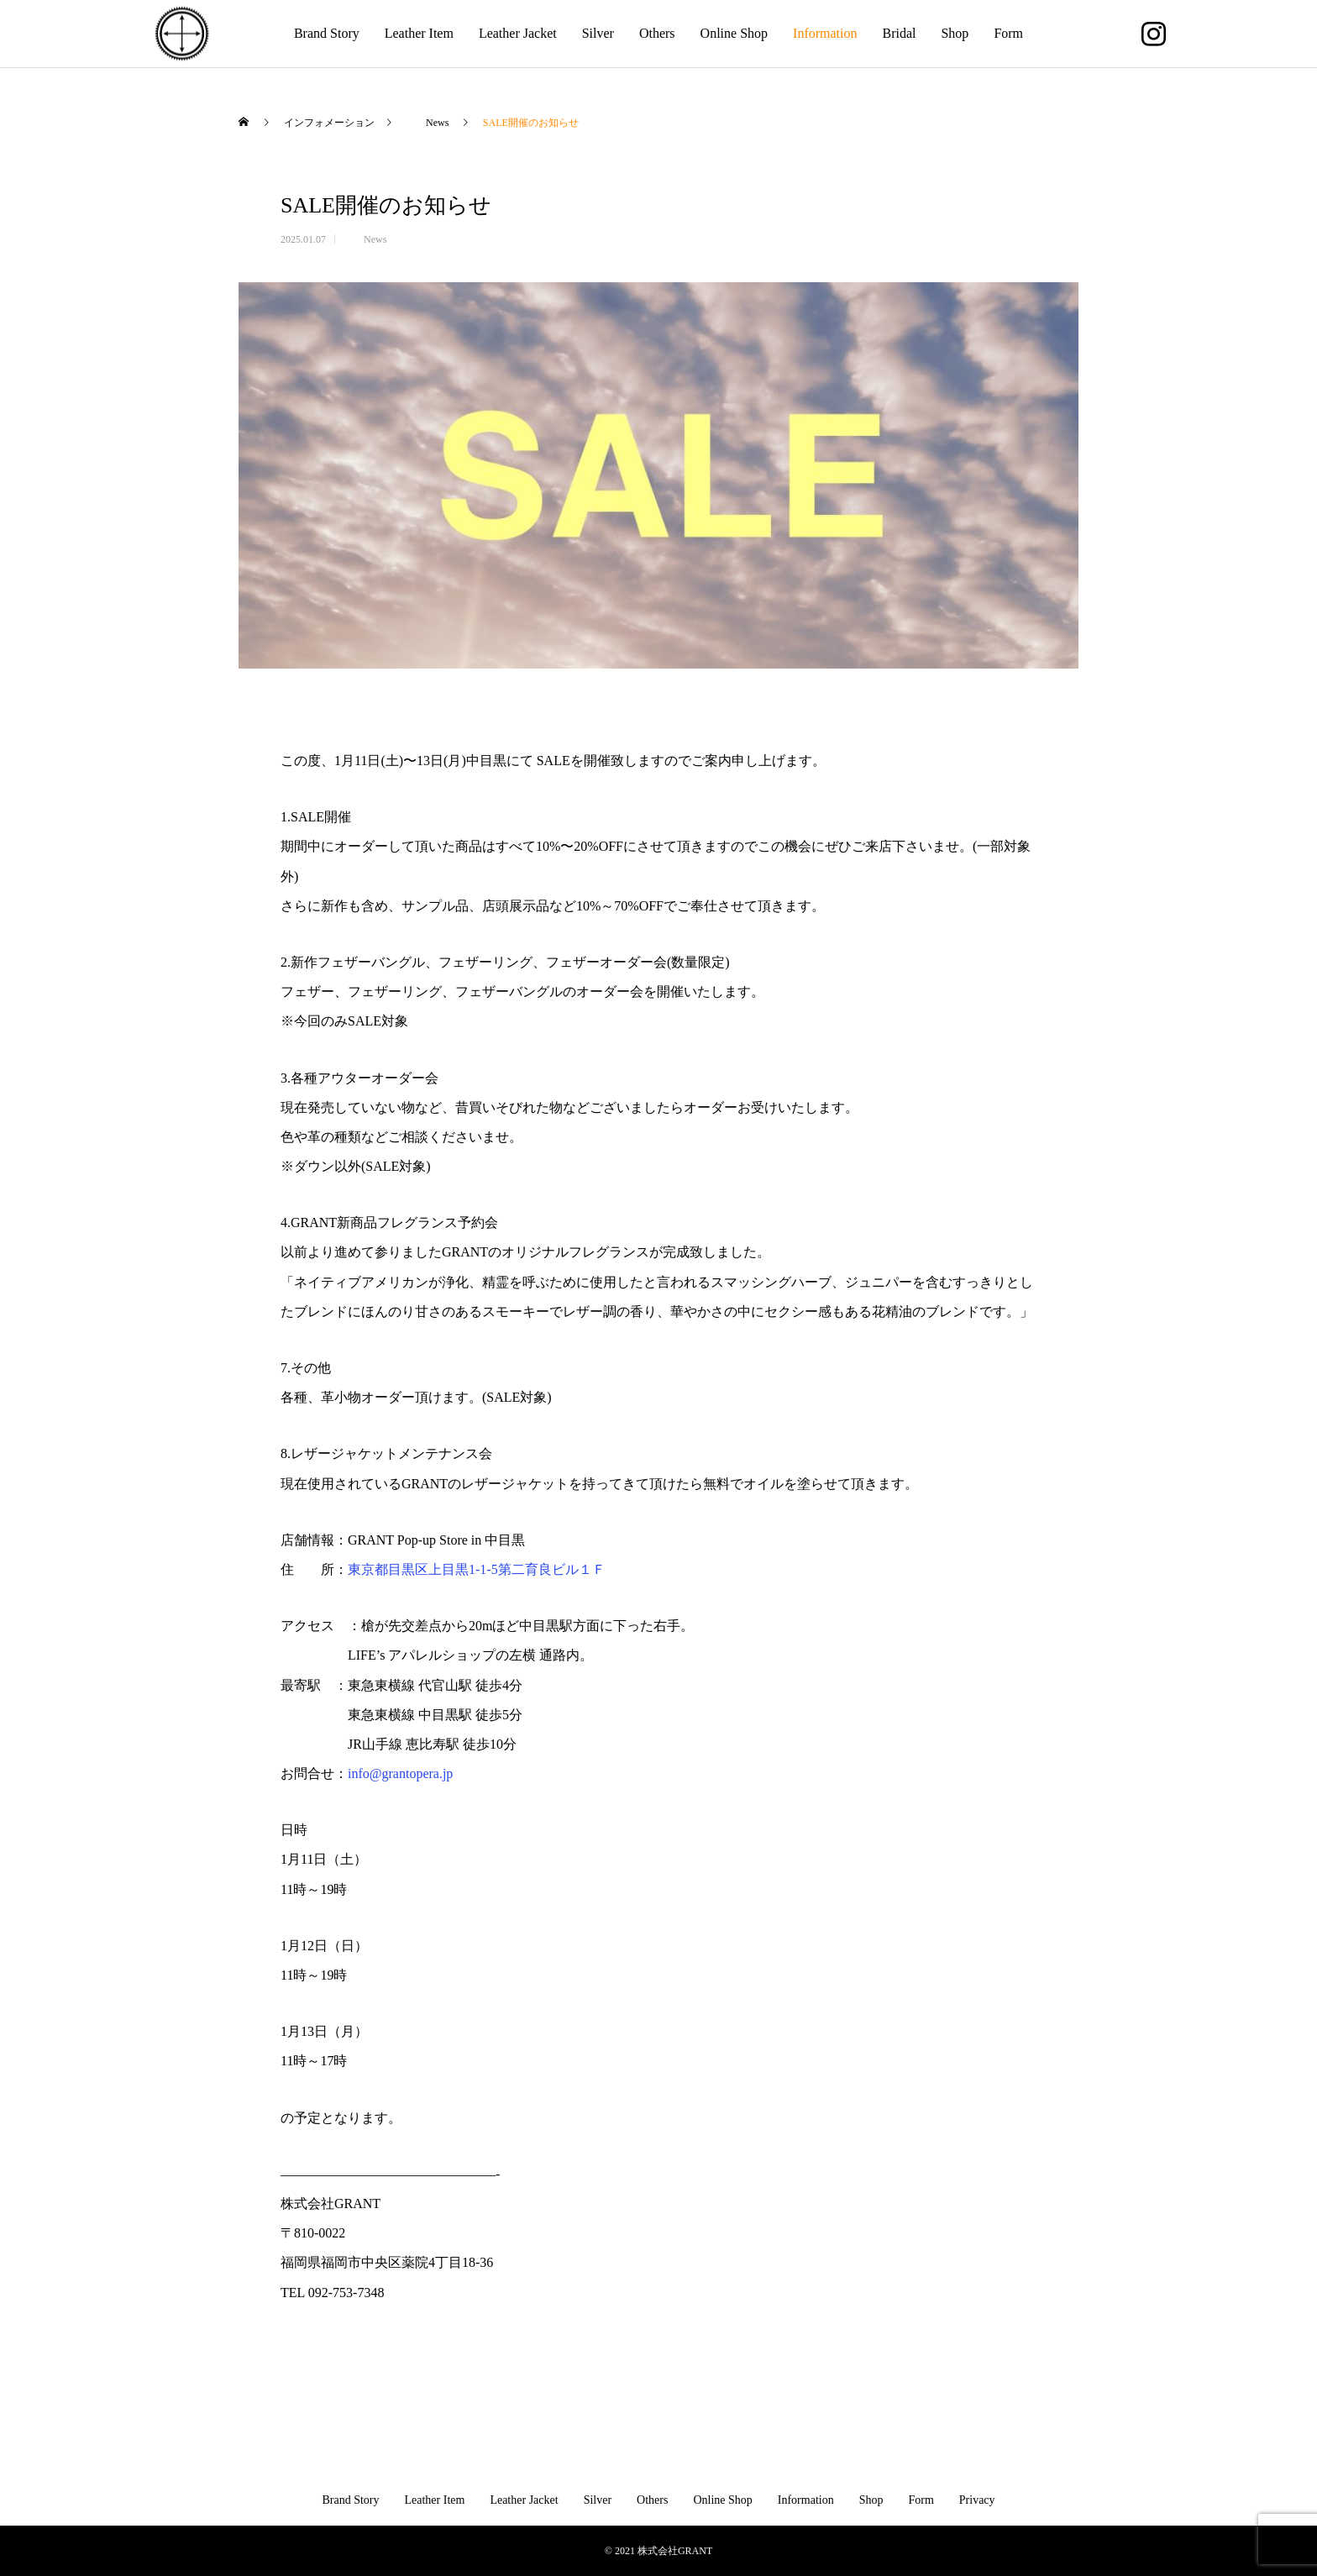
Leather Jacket (518, 33)
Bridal (899, 33)
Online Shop (734, 33)
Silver (598, 33)
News (365, 239)
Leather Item (419, 33)
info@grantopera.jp (400, 1773)
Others (657, 33)
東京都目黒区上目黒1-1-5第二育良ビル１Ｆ (483, 1569)
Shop (954, 33)
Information (825, 33)
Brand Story (326, 33)
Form (1008, 33)
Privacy (977, 2500)
